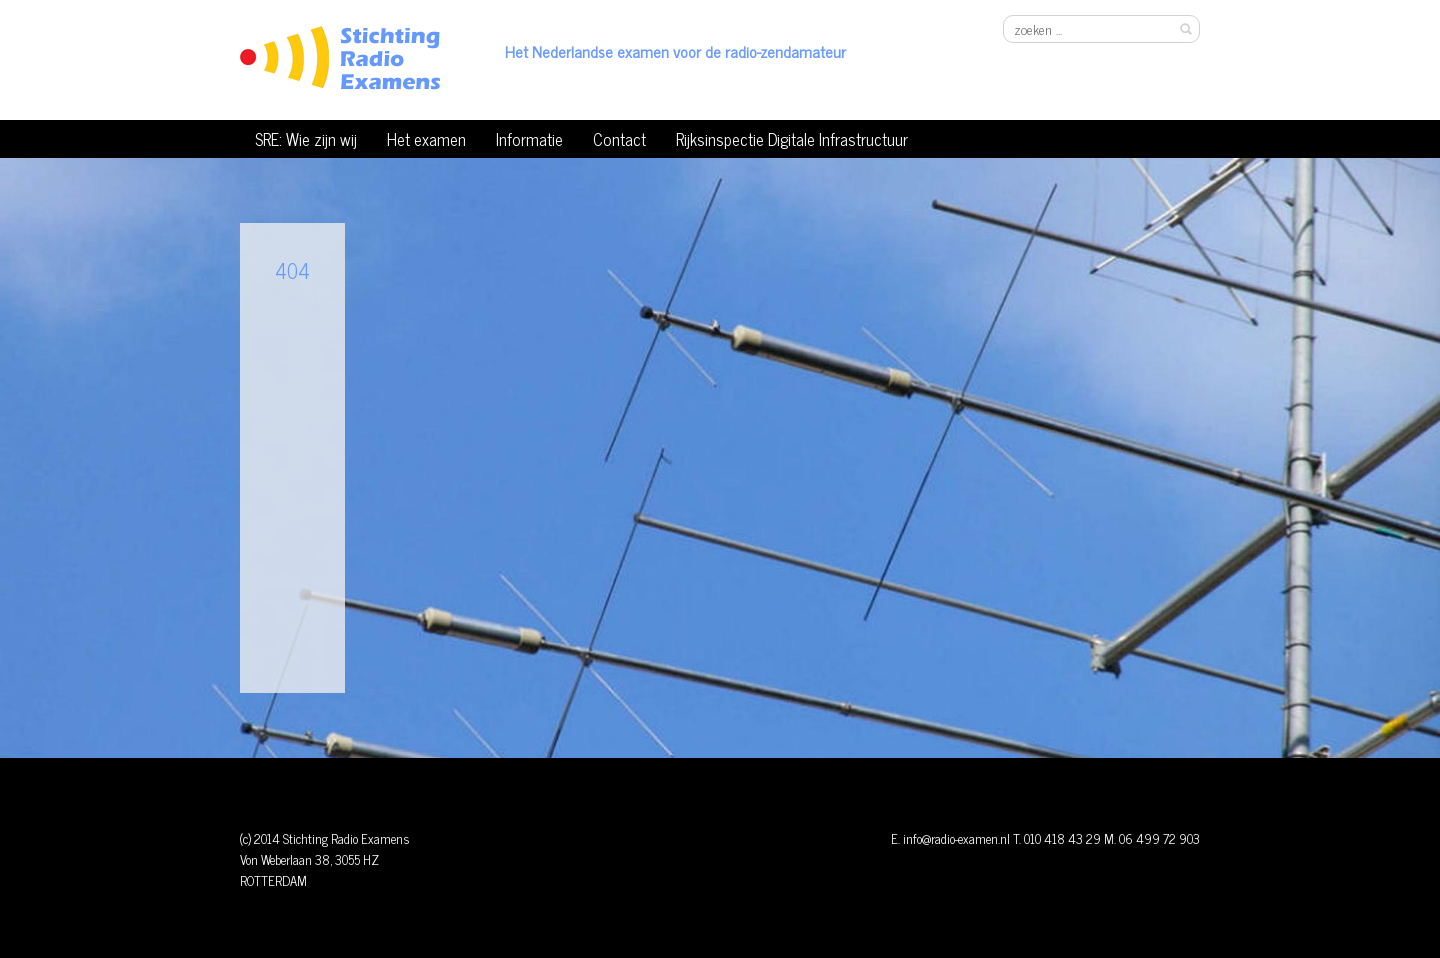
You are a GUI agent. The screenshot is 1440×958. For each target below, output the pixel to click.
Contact (619, 138)
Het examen (426, 138)
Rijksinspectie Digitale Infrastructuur (792, 138)
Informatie (529, 138)
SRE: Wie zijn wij (306, 138)
